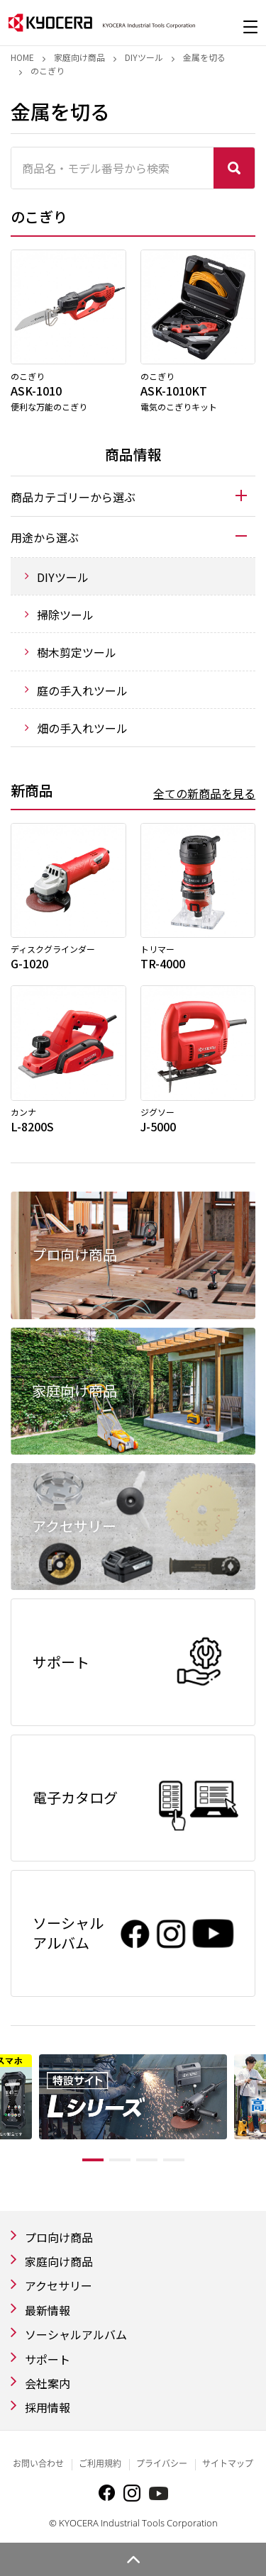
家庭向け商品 (79, 57)
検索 (234, 168)
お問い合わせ (38, 2464)
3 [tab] (146, 2159)
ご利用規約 (100, 2464)
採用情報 (47, 2407)
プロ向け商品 (59, 2237)
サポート (47, 2359)
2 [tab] (120, 2159)
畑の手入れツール (82, 728)
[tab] (133, 496)
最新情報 (47, 2310)
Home (22, 57)
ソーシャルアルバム (76, 2334)
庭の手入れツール (82, 690)
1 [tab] (93, 2159)
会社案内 (47, 2383)
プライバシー (161, 2464)
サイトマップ (227, 2464)
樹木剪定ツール (76, 652)
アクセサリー (58, 2285)
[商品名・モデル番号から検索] (112, 168)
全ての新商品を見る (204, 793)
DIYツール (144, 57)
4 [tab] (173, 2159)
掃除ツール (65, 614)
